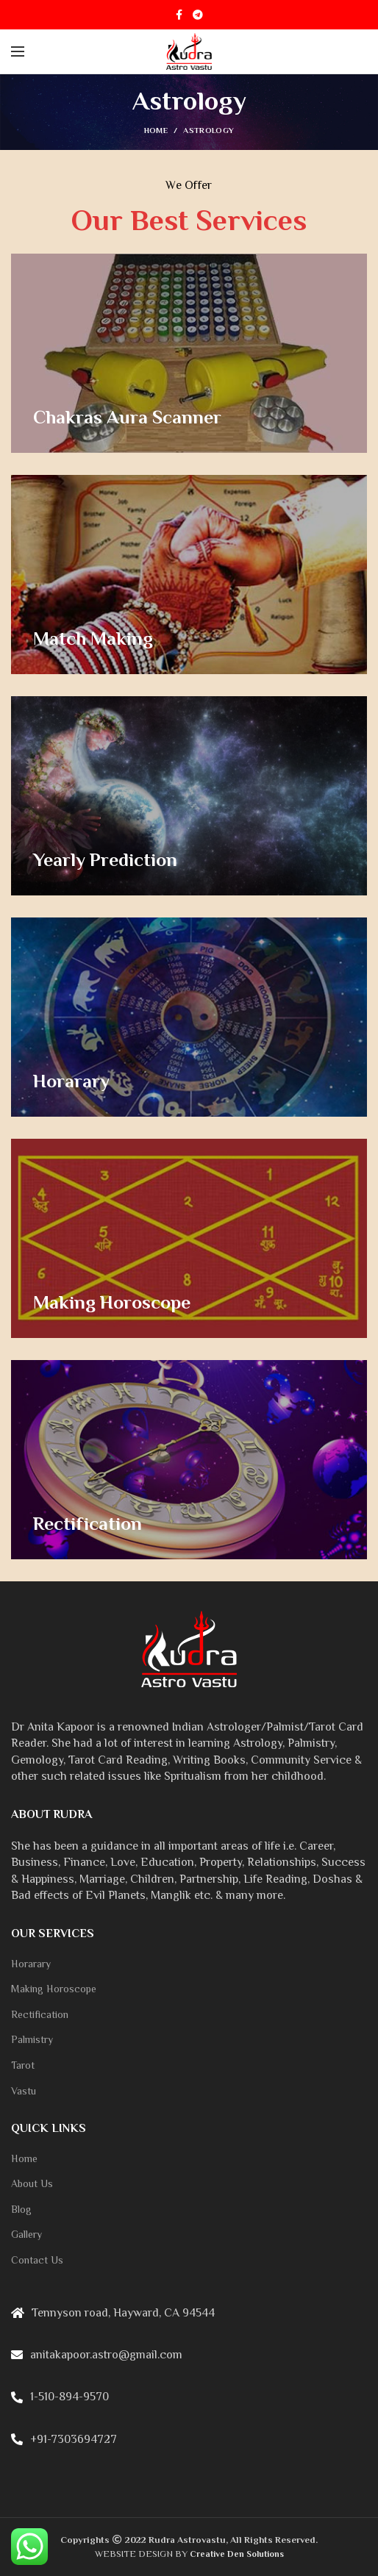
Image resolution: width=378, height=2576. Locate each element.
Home (156, 130)
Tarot (23, 2065)
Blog (21, 2209)
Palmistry (32, 2039)
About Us (32, 2183)
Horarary (31, 1963)
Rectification (39, 2014)
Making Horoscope (53, 1988)
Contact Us (37, 2260)
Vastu (23, 2091)
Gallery (26, 2234)
